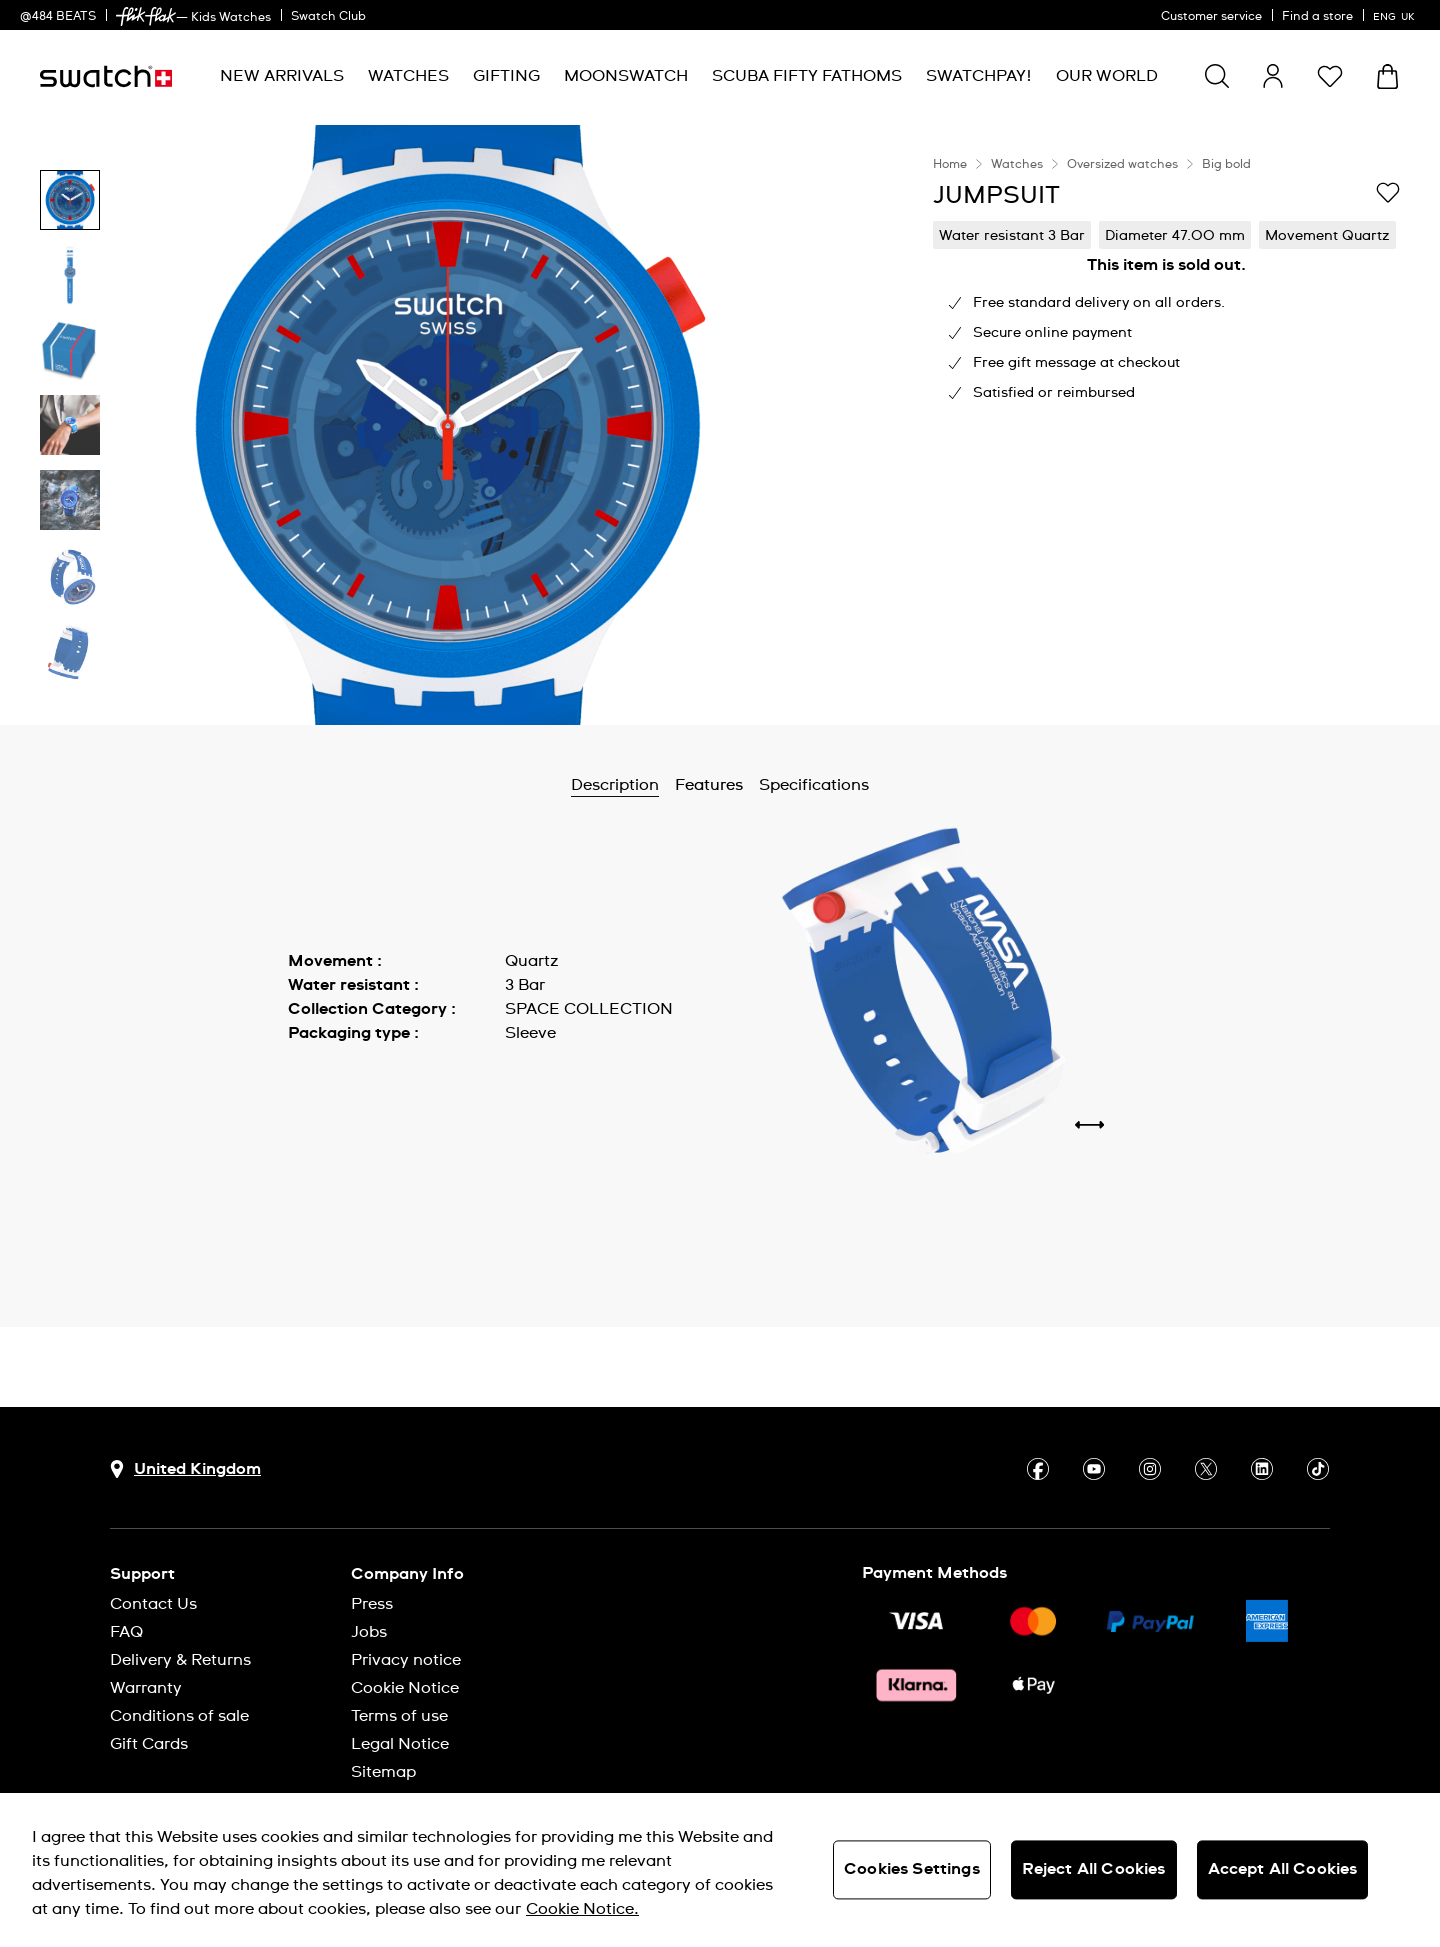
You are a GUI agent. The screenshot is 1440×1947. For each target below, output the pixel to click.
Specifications (814, 785)
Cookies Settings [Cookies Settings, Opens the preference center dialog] (912, 1869)
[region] (1166, 425)
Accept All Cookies (1283, 1869)
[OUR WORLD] (1107, 76)
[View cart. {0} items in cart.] (1387, 76)
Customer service (1211, 17)
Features (709, 785)
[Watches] (408, 76)
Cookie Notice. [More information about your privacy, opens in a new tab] (582, 1909)
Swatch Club (328, 17)
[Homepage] (106, 76)
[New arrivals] (282, 76)
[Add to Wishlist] (1388, 194)
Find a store (1317, 17)
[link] (146, 16)
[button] (1330, 76)
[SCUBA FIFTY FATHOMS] (807, 76)
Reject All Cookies (1094, 1869)
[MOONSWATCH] (626, 76)
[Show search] (1217, 76)
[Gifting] (506, 76)
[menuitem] (282, 76)
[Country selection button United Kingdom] (185, 1469)
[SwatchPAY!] (979, 76)
